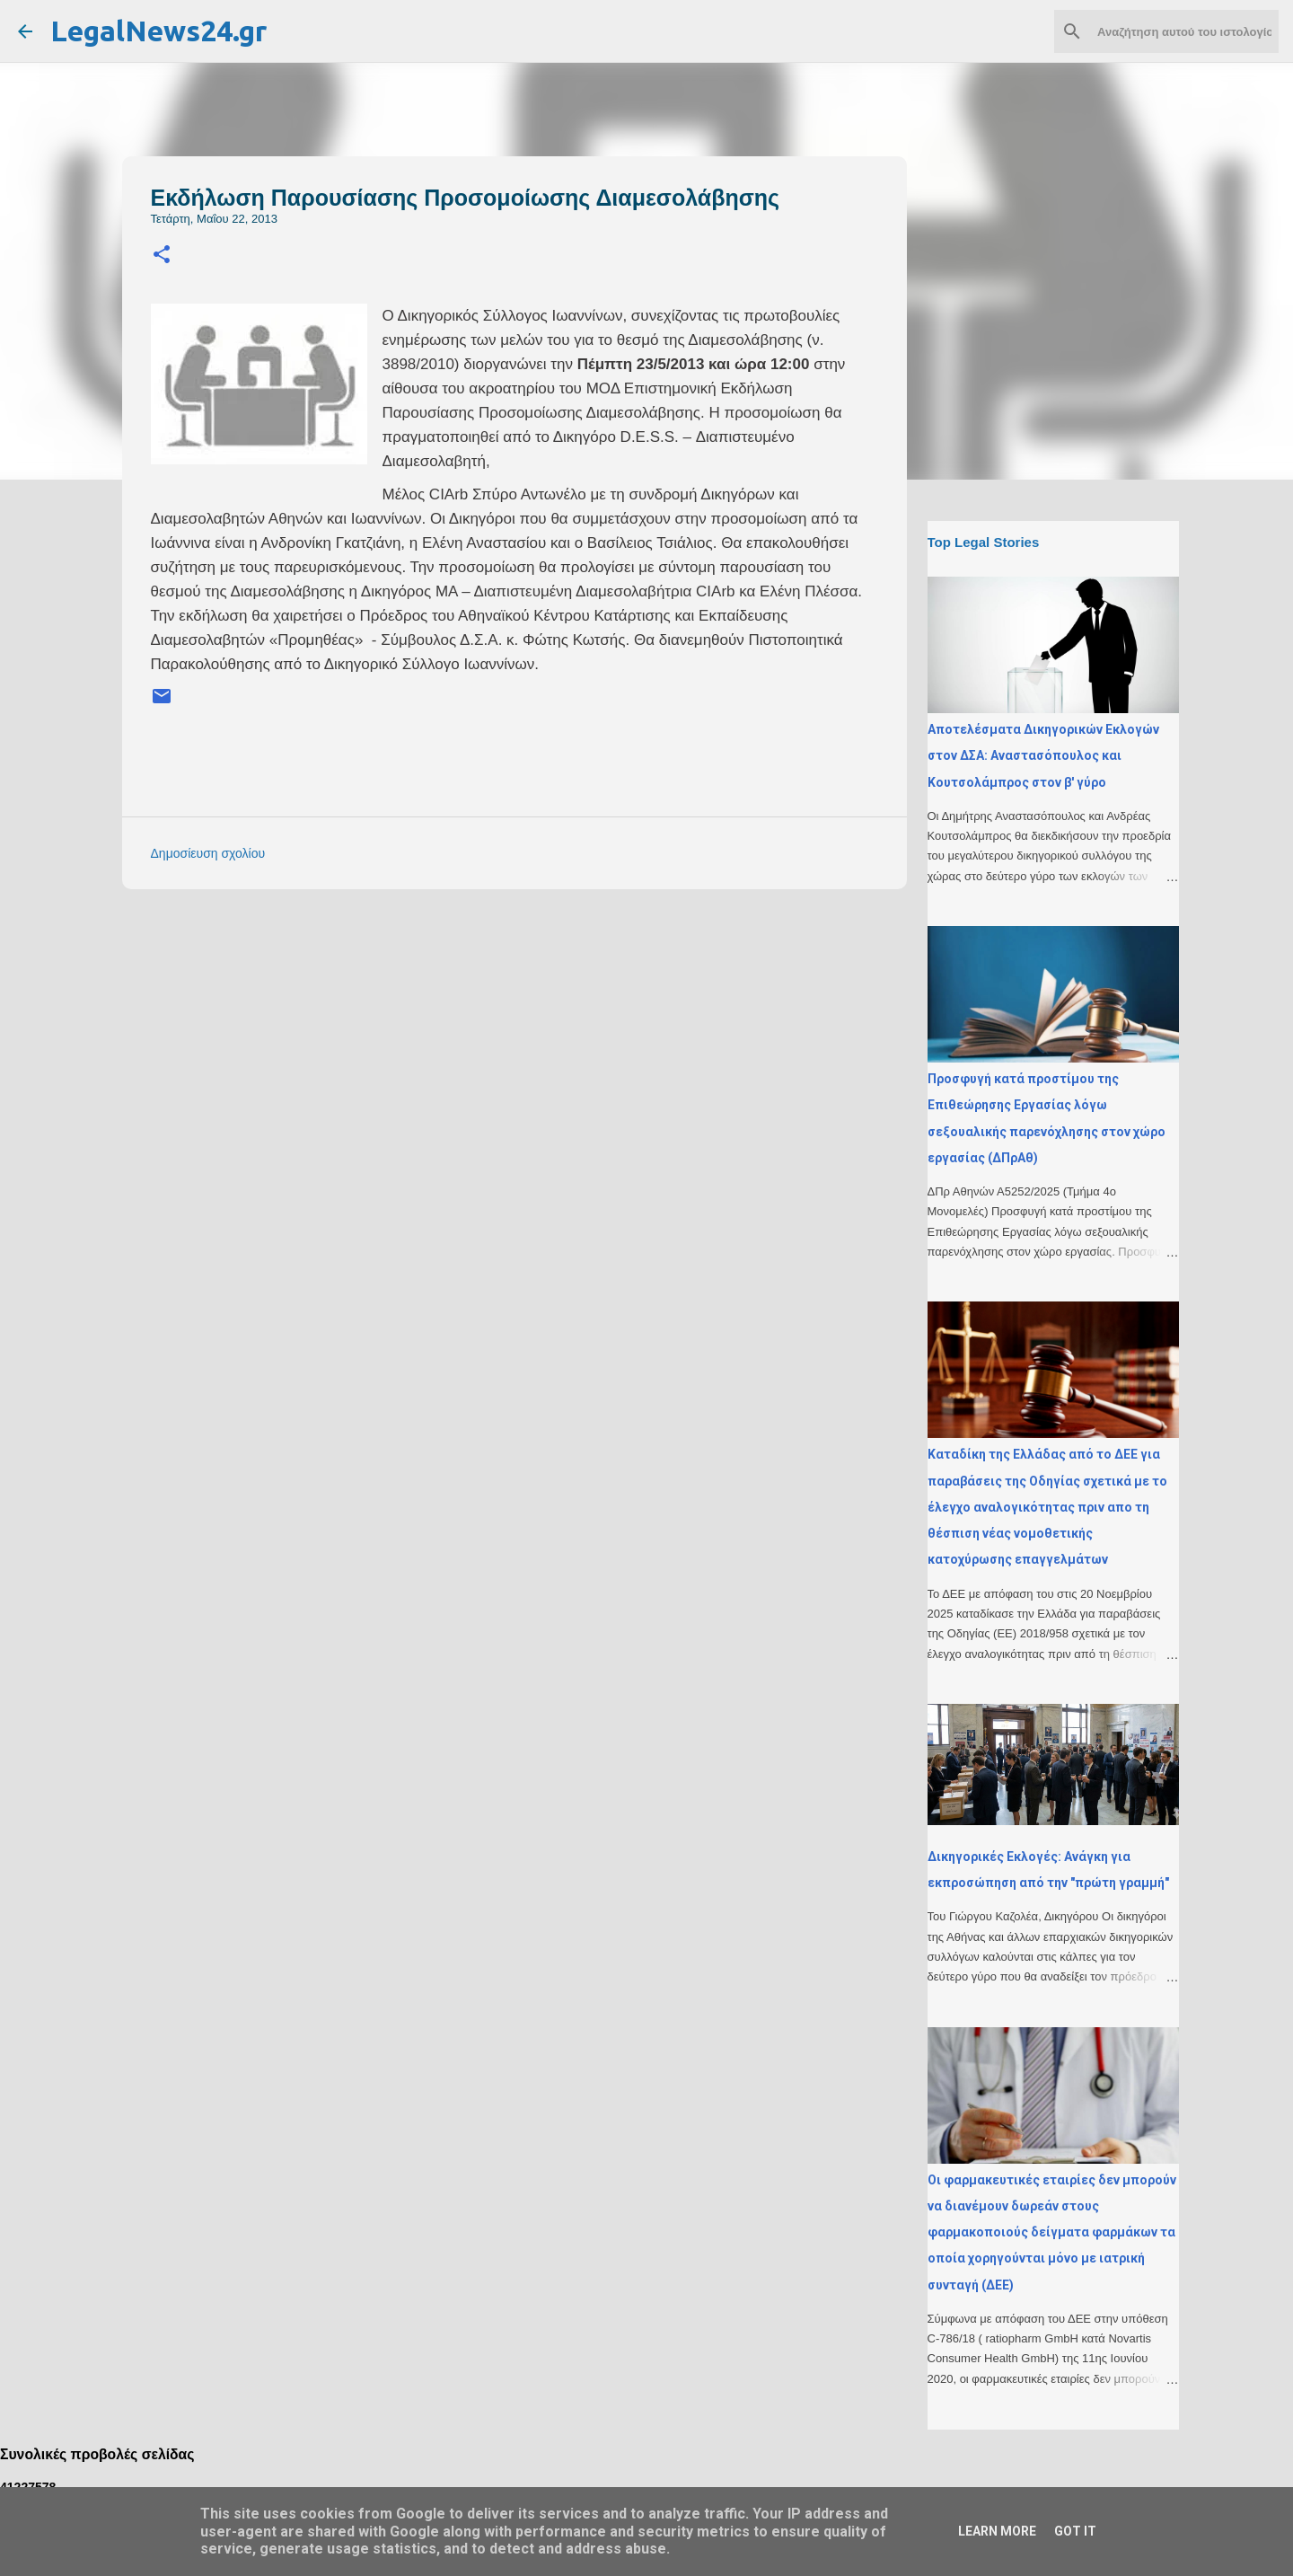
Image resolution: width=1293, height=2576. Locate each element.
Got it (1075, 2531)
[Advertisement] (550, 1028)
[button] (161, 255)
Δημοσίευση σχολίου (208, 853)
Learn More (997, 2531)
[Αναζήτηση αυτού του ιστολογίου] (1184, 31)
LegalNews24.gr (158, 30)
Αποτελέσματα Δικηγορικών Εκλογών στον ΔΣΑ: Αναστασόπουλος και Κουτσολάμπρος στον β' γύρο (1043, 756)
